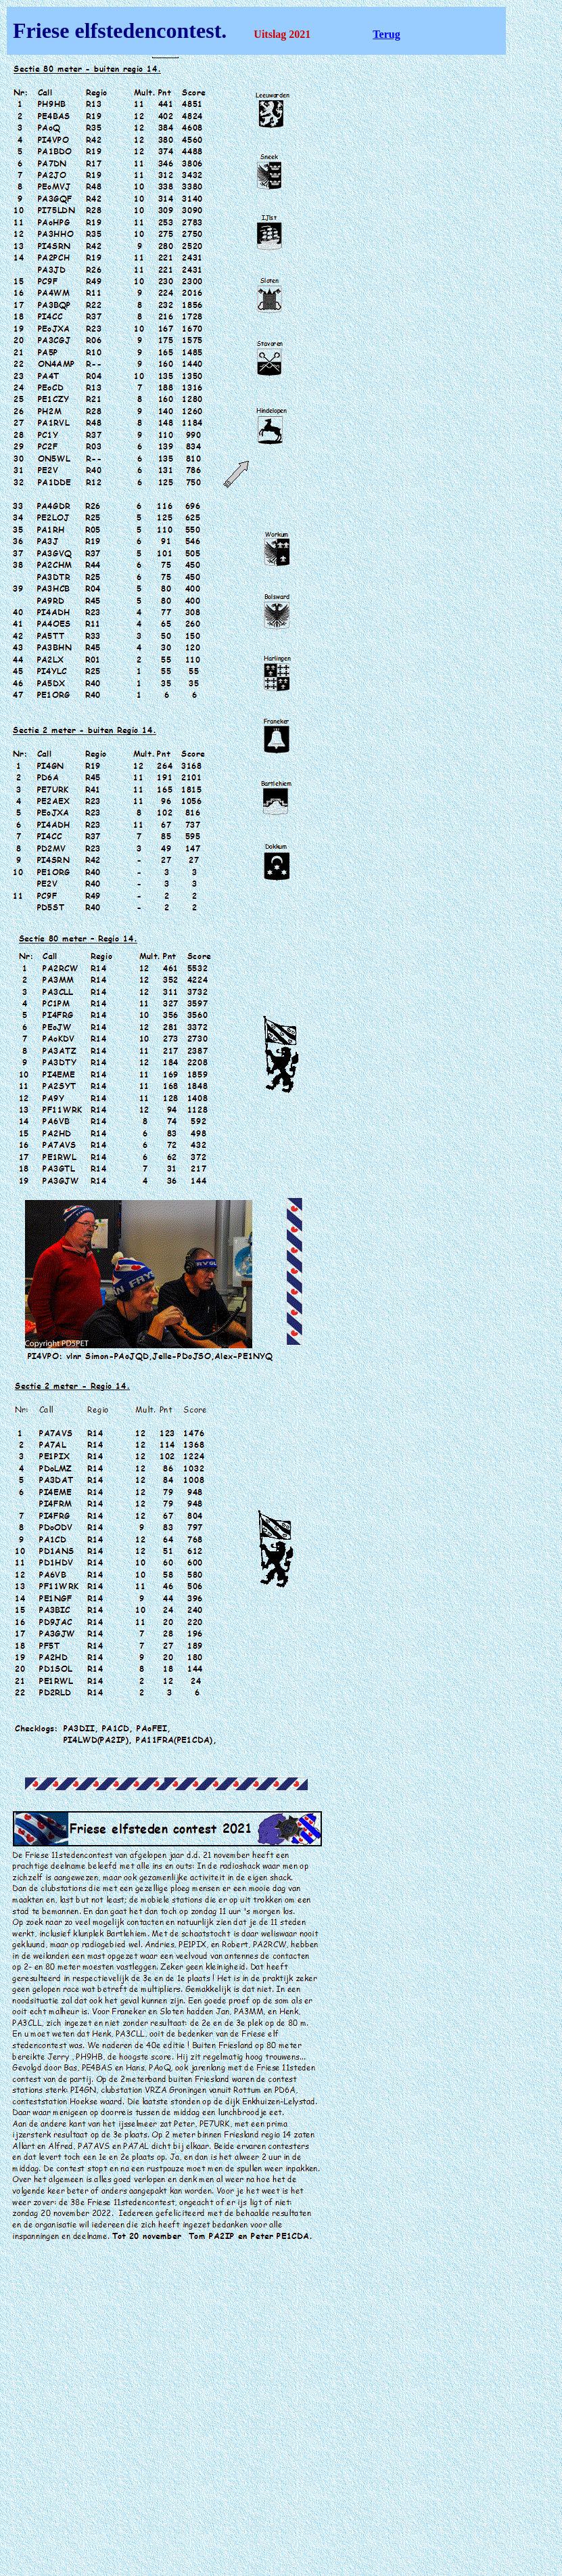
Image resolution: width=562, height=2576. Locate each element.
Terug (386, 34)
